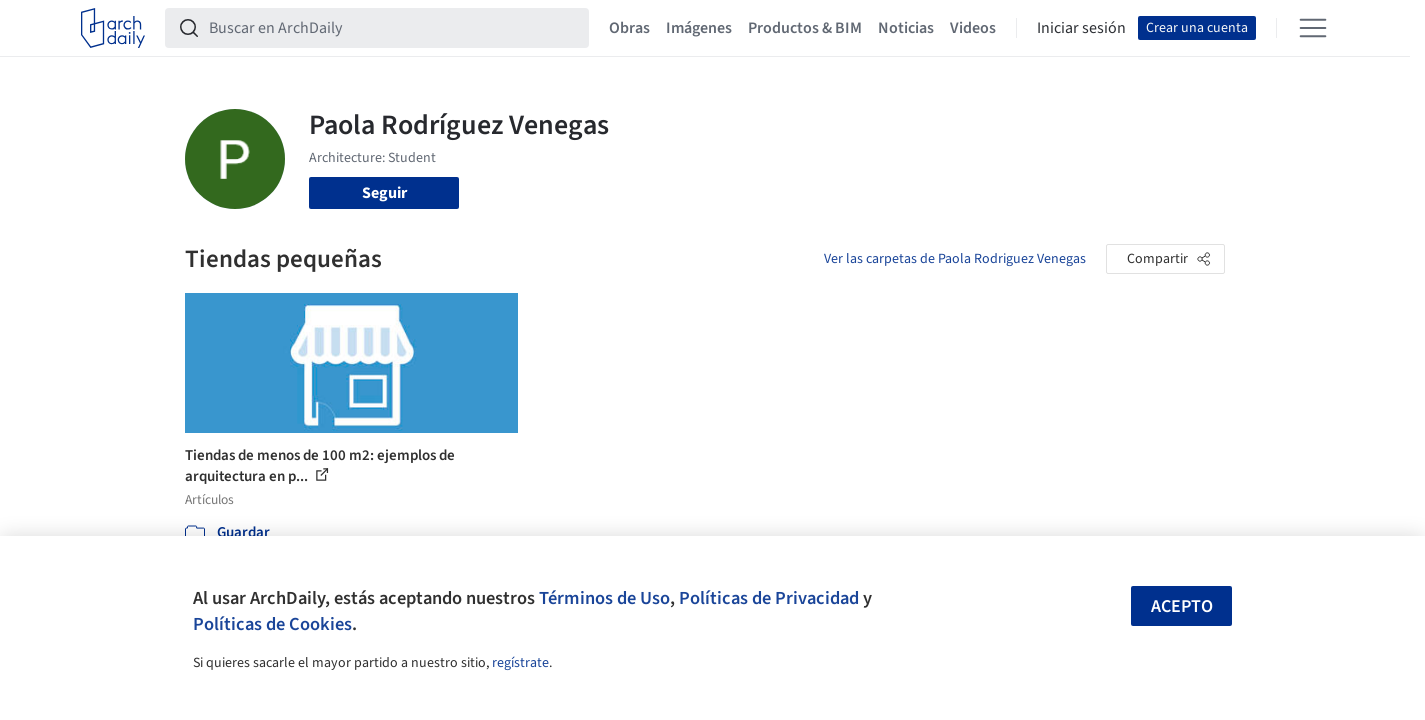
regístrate (520, 663)
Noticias (906, 28)
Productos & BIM (805, 28)
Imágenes (699, 28)
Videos (973, 28)
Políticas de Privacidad (769, 598)
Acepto (1182, 606)
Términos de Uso (604, 598)
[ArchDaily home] (113, 28)
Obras (629, 28)
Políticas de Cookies (272, 624)
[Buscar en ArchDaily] (393, 28)
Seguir (384, 193)
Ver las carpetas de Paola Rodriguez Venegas (955, 259)
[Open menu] (1313, 28)
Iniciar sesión (1081, 28)
